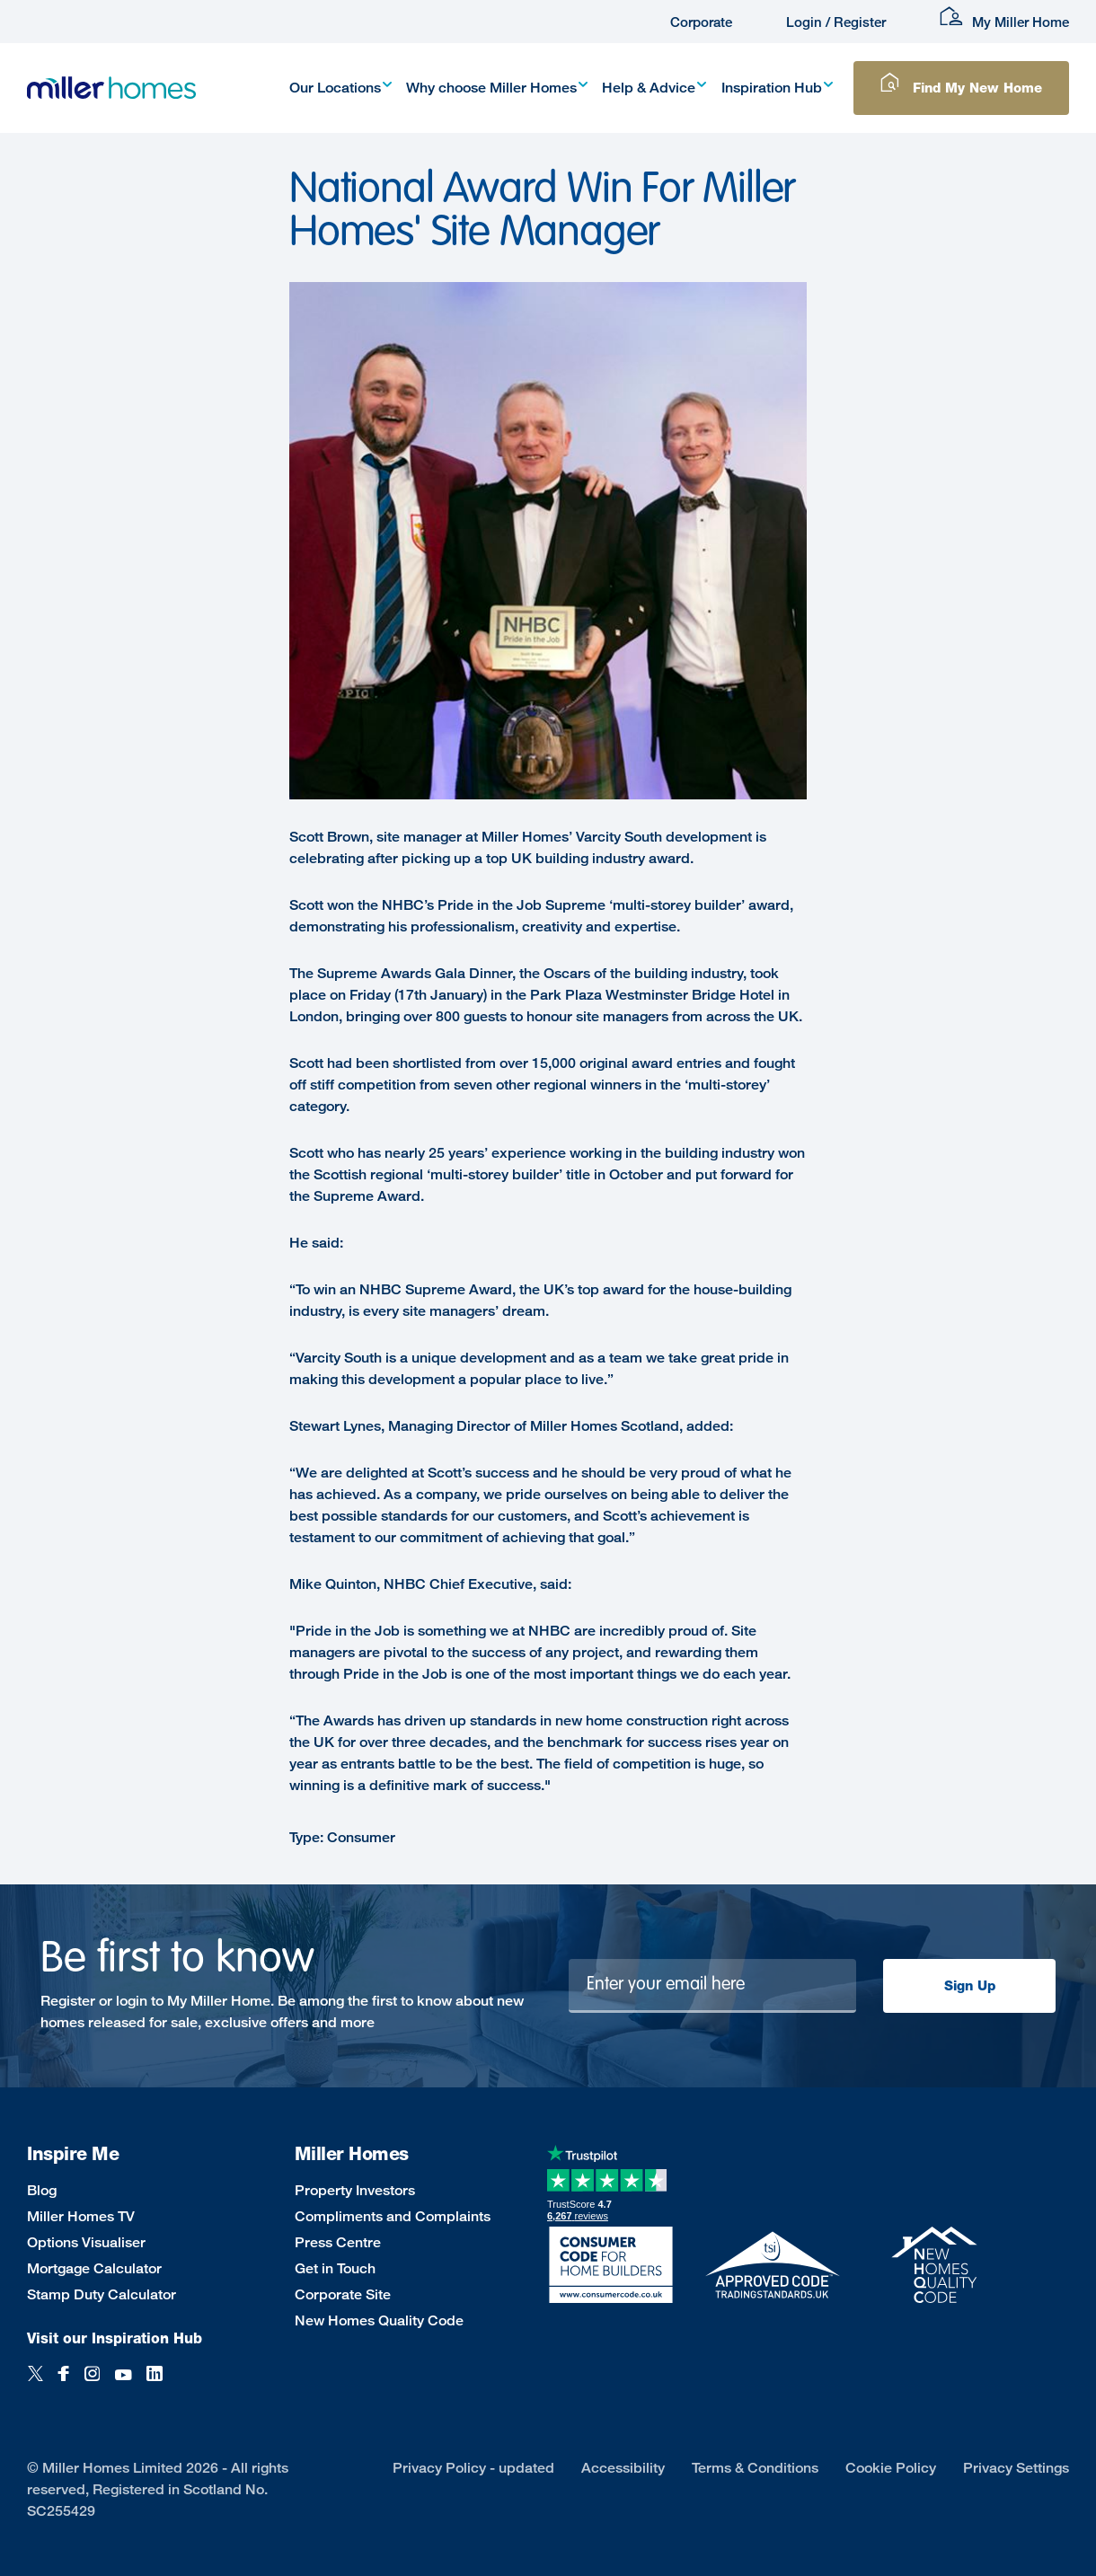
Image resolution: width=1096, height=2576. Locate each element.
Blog (42, 2190)
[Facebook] (63, 2383)
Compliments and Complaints (393, 2216)
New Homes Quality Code (379, 2320)
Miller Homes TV (81, 2216)
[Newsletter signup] (713, 1986)
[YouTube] (123, 2383)
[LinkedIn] (155, 2383)
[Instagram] (92, 2383)
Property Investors (355, 2190)
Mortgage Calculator (94, 2268)
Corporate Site (343, 2294)
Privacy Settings (1016, 2467)
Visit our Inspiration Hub (114, 2338)
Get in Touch (335, 2268)
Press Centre (338, 2242)
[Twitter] (35, 2383)
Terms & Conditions (755, 2467)
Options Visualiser (86, 2242)
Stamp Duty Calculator (101, 2294)
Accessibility (623, 2467)
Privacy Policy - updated (473, 2467)
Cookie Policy (890, 2467)
